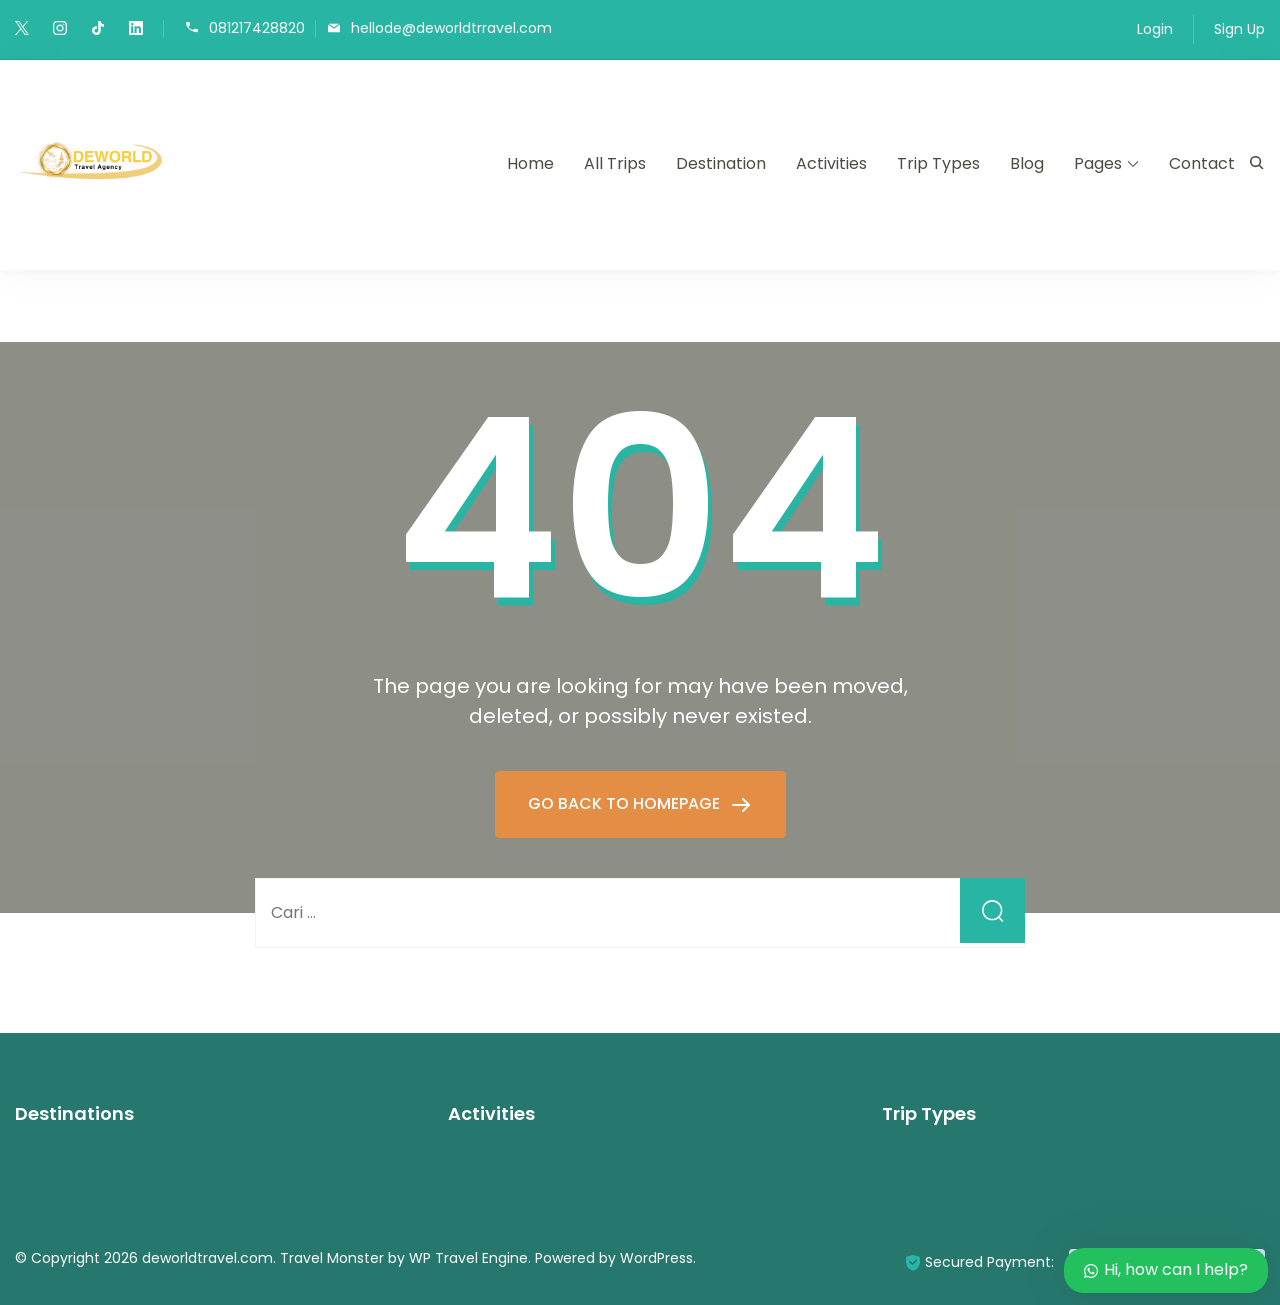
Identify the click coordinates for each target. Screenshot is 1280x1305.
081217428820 (257, 27)
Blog (1027, 163)
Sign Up (1239, 29)
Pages (1098, 163)
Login (1155, 29)
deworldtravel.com (207, 1258)
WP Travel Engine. (470, 1258)
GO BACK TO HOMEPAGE (626, 803)
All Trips (615, 163)
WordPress (656, 1258)
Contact (1202, 163)
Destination (721, 163)
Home (530, 163)
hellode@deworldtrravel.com (451, 27)
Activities (831, 163)
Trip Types (938, 163)
